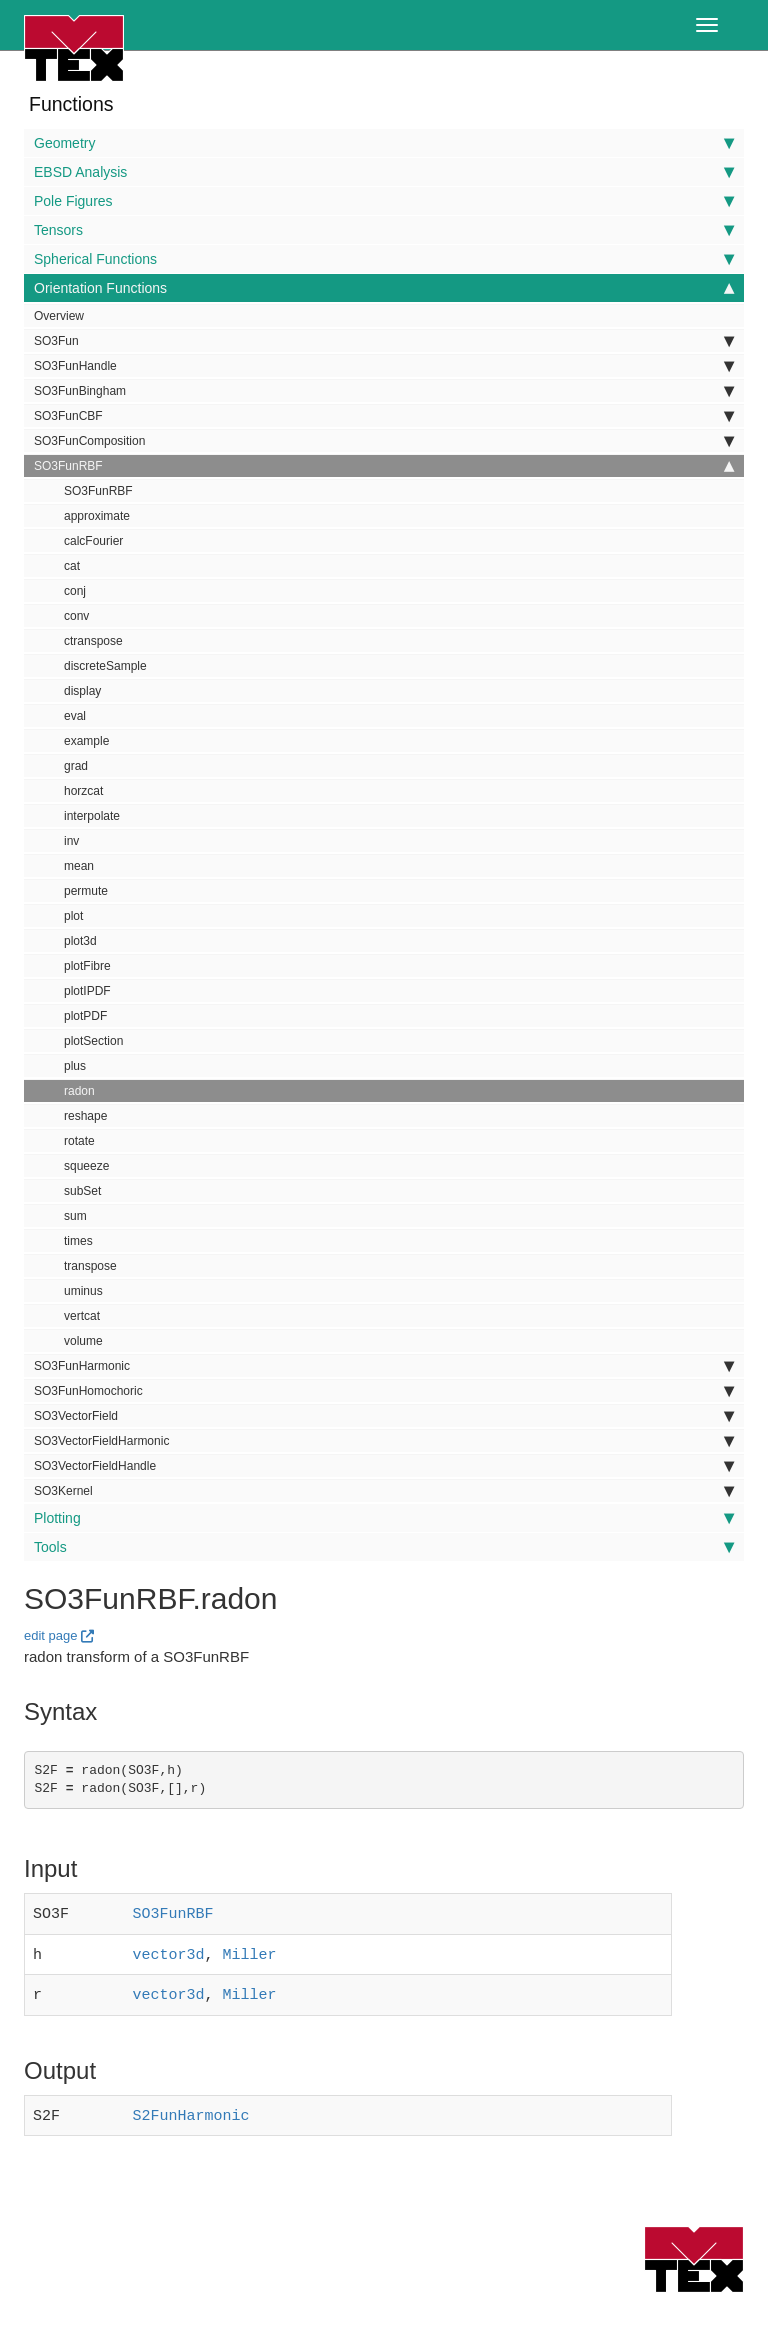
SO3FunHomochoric (384, 1391)
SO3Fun (384, 341)
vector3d (169, 1951)
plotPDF (85, 1016)
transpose (90, 1266)
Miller (250, 1951)
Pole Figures (384, 201)
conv (76, 616)
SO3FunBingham (384, 391)
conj (75, 591)
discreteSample (105, 666)
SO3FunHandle (384, 366)
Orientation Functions (384, 288)
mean (79, 866)
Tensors (384, 230)
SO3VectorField (384, 1416)
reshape (85, 1116)
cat (72, 566)
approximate (97, 516)
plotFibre (87, 966)
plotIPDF (87, 991)
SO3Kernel (384, 1491)
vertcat (82, 1316)
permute (86, 891)
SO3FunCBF (384, 416)
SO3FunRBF (384, 466)
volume (83, 1341)
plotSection (93, 1041)
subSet (82, 1191)
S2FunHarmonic (191, 2108)
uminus (83, 1291)
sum (75, 1216)
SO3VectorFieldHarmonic (384, 1441)
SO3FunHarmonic (384, 1366)
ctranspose (93, 641)
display (82, 691)
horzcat (83, 791)
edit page (51, 1635)
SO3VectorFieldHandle (384, 1466)
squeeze (86, 1166)
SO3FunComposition (384, 441)
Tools (384, 1547)
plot (73, 916)
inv (71, 841)
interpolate (92, 816)
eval (75, 716)
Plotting (384, 1518)
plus (75, 1066)
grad (76, 766)
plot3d (80, 941)
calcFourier (93, 541)
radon (79, 1091)
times (78, 1241)
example (86, 741)
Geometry (384, 143)
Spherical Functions (384, 259)
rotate (79, 1141)
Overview (59, 316)
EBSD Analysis (384, 172)
